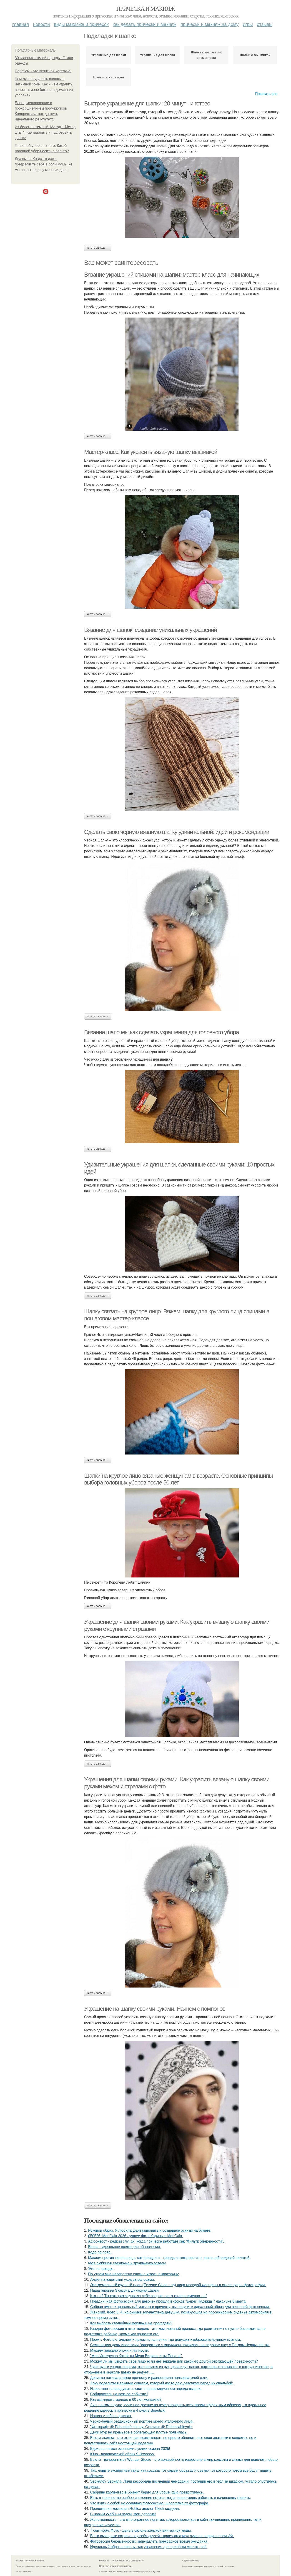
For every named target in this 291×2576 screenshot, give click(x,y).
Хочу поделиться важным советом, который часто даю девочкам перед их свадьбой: (161, 2383)
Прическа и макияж (145, 8)
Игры (248, 24)
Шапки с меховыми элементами (206, 55)
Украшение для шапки (108, 55)
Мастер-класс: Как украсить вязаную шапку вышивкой (150, 451)
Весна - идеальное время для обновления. (124, 2247)
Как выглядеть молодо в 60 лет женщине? (125, 2399)
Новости (41, 24)
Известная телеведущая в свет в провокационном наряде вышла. (146, 2389)
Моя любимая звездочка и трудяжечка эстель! (127, 2263)
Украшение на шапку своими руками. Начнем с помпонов (154, 2008)
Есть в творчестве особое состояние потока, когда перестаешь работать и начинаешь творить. (170, 2498)
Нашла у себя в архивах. (111, 2416)
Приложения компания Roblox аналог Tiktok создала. (135, 2509)
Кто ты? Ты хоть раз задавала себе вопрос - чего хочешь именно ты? (148, 2296)
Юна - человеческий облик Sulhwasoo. (122, 2454)
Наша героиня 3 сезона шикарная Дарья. (125, 2290)
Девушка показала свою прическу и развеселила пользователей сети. (149, 2378)
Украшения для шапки (157, 55)
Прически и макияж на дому (210, 24)
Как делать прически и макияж (144, 24)
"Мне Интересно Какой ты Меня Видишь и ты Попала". (136, 2356)
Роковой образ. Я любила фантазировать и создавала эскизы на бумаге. (149, 2230)
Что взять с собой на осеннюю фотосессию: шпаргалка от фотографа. (149, 2503)
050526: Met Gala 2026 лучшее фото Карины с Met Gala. (135, 2236)
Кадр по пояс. (99, 2252)
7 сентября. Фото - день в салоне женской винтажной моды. (141, 2530)
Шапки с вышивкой (255, 55)
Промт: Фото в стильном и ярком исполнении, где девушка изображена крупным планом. (165, 2339)
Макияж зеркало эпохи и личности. (119, 2350)
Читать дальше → (98, 247)
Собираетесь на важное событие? (119, 2394)
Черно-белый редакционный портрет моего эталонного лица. (141, 2421)
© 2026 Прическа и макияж (30, 2560)
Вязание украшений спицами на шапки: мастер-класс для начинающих (171, 274)
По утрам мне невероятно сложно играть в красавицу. (133, 2274)
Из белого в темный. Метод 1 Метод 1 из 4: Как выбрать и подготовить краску (45, 132)
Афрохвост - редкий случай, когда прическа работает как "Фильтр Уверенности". (156, 2241)
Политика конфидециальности (115, 2566)
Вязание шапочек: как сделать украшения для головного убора (161, 1032)
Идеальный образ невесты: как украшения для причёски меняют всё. (149, 2547)
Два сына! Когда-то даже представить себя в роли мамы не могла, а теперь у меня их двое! (43, 164)
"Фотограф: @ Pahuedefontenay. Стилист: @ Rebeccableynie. (141, 2427)
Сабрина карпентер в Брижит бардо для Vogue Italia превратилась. (147, 2492)
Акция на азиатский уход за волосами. (122, 2279)
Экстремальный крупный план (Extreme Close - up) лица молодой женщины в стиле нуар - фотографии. (178, 2285)
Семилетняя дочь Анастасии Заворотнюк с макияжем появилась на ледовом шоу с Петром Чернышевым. (180, 2345)
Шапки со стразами (108, 77)
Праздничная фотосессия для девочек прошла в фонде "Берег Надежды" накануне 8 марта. (168, 2301)
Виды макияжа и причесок (81, 24)
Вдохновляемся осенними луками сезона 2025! (130, 2449)
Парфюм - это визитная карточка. (43, 71)
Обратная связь (190, 2560)
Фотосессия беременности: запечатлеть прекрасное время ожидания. (149, 2541)
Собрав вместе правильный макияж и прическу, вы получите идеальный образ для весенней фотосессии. (180, 2307)
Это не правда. (101, 2269)
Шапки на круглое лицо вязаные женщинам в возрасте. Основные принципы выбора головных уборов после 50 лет (178, 1479)
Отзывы (264, 24)
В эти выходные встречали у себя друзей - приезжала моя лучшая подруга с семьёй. (162, 2536)
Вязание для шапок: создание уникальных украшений (150, 629)
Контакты (104, 2560)
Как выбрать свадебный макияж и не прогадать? (131, 2323)
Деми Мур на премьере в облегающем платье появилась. (139, 2432)
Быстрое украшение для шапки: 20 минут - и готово (147, 103)
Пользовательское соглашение (127, 2560)
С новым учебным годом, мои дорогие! (123, 2514)
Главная (20, 24)
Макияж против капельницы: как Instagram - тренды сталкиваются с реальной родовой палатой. (169, 2258)
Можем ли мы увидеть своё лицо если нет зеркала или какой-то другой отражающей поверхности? (174, 2361)
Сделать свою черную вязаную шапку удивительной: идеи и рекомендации (176, 832)
